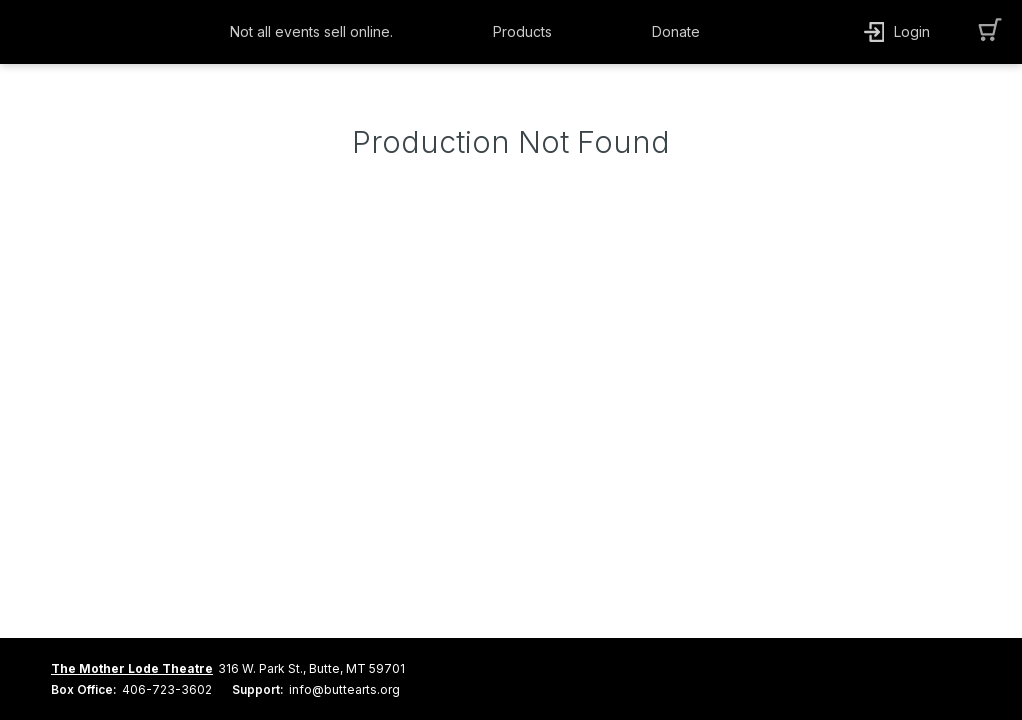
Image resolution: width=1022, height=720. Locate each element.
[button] (316, 32)
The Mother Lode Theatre (132, 668)
